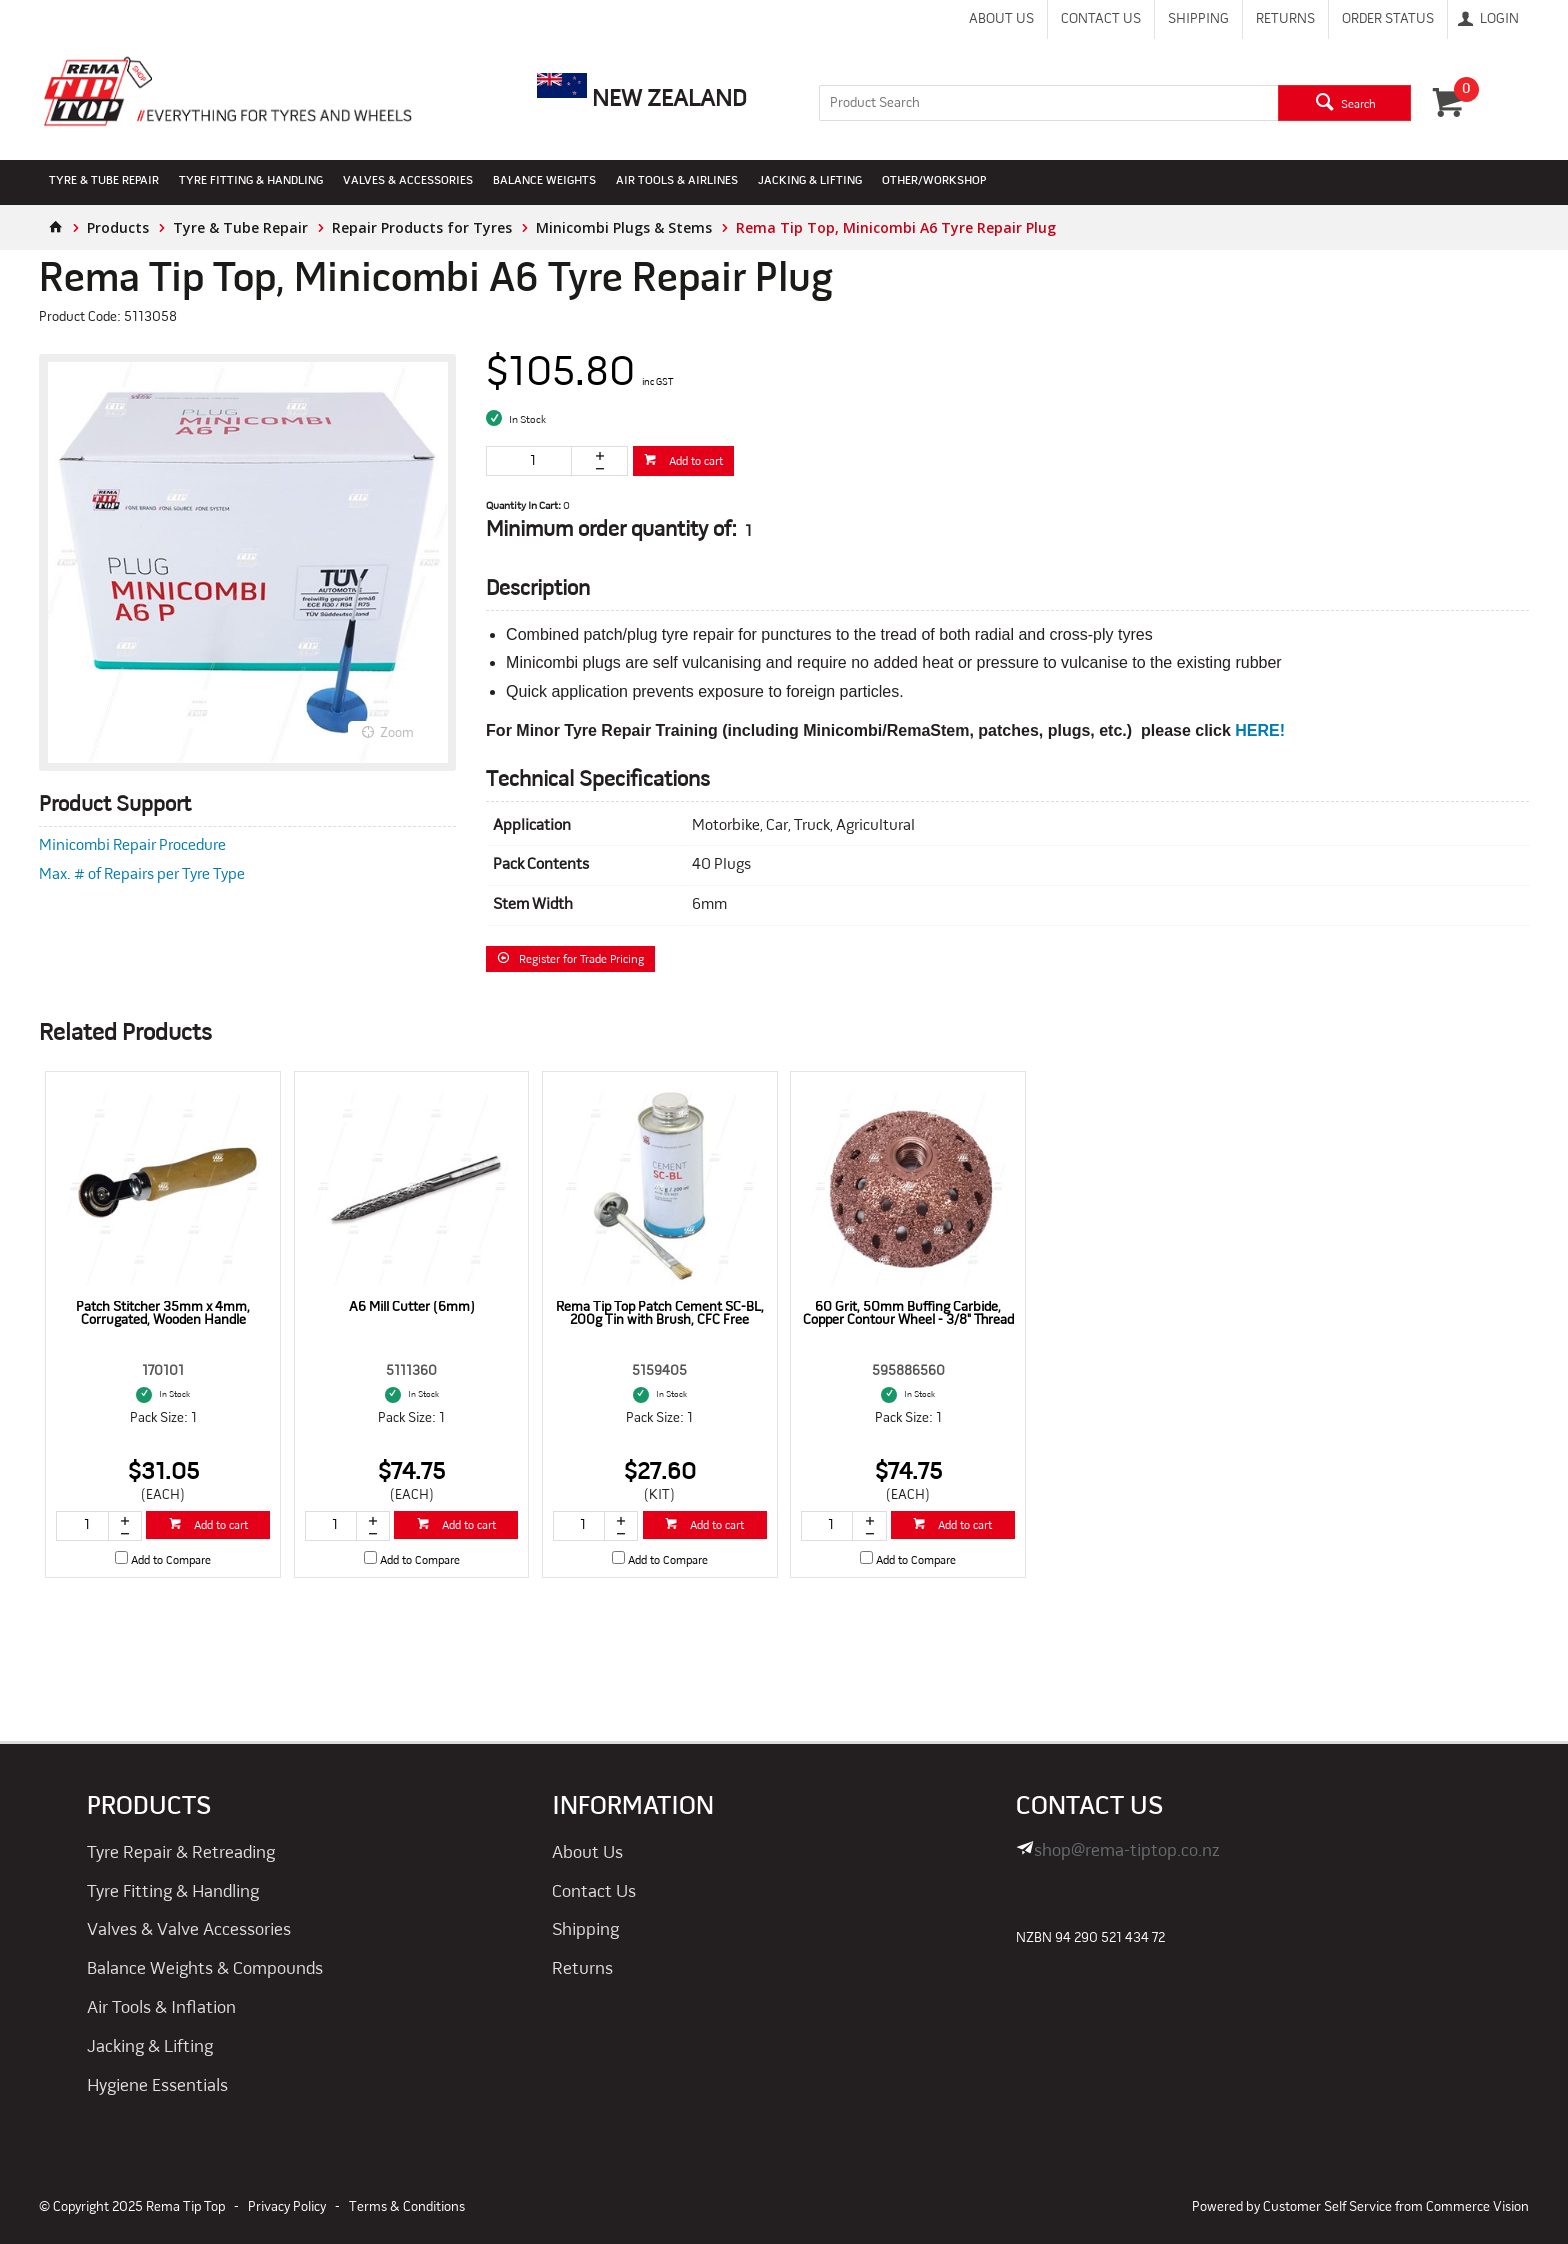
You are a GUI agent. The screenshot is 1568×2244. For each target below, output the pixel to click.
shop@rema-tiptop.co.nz (1127, 1851)
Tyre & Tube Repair (104, 181)
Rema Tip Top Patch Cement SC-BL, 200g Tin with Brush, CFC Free (660, 1314)
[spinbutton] (529, 461)
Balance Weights (544, 181)
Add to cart (694, 462)
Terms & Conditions (407, 2207)
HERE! (1260, 730)
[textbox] (1048, 103)
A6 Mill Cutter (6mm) (412, 1307)
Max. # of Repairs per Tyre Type (142, 875)
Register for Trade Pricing (581, 960)
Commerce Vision (1477, 2207)
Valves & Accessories (408, 181)
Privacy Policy (287, 2207)
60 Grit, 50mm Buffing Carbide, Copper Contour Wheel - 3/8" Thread (908, 1314)
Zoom (397, 733)
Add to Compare (171, 1561)
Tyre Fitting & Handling (251, 181)
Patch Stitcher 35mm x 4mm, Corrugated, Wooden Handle (163, 1314)
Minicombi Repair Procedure (132, 846)
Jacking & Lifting (810, 181)
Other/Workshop (934, 181)
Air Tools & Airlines (677, 181)
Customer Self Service (1327, 2207)
